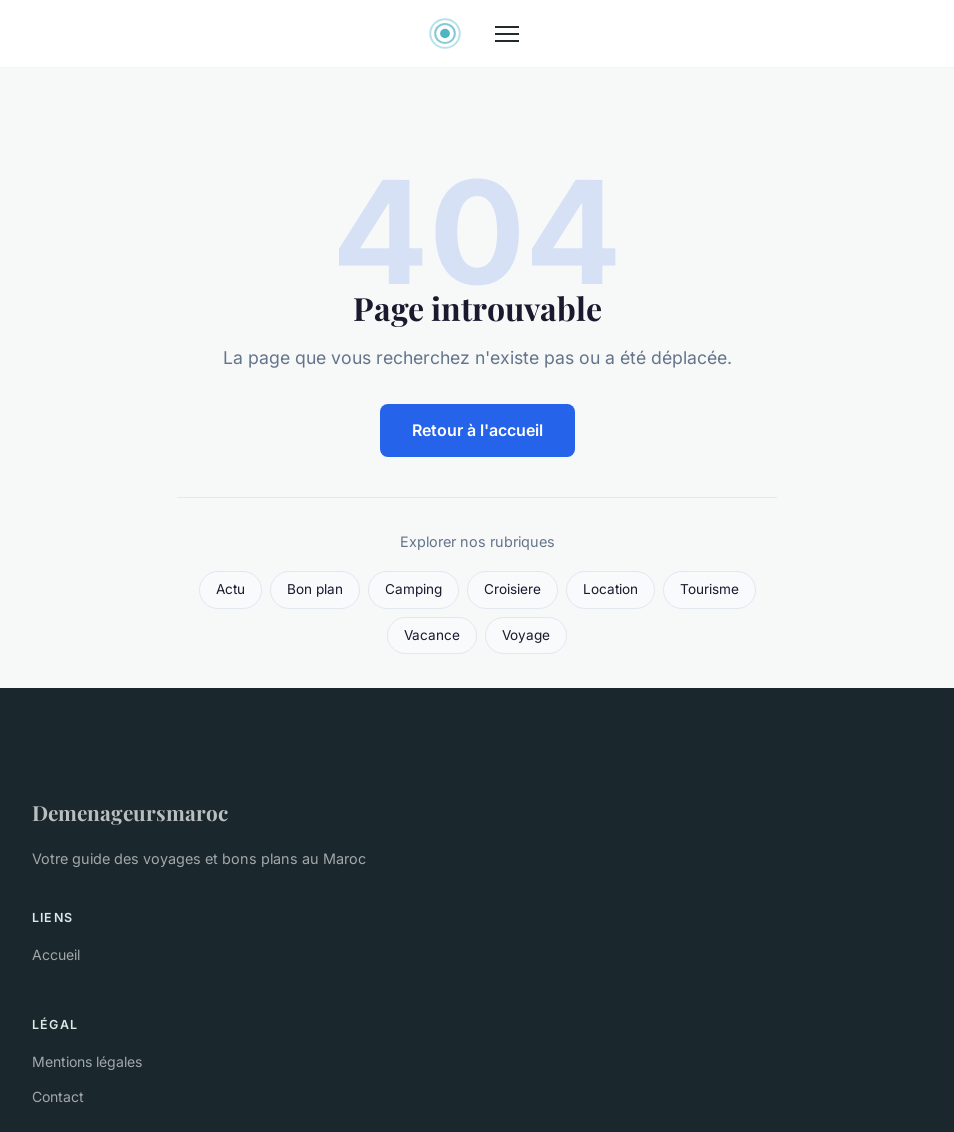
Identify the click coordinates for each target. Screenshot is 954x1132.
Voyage (526, 635)
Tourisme (709, 589)
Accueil (56, 954)
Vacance (432, 635)
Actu (230, 589)
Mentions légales (87, 1061)
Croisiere (512, 589)
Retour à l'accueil (477, 430)
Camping (413, 589)
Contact (58, 1096)
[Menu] (507, 34)
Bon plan (315, 589)
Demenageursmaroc (130, 812)
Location (610, 589)
